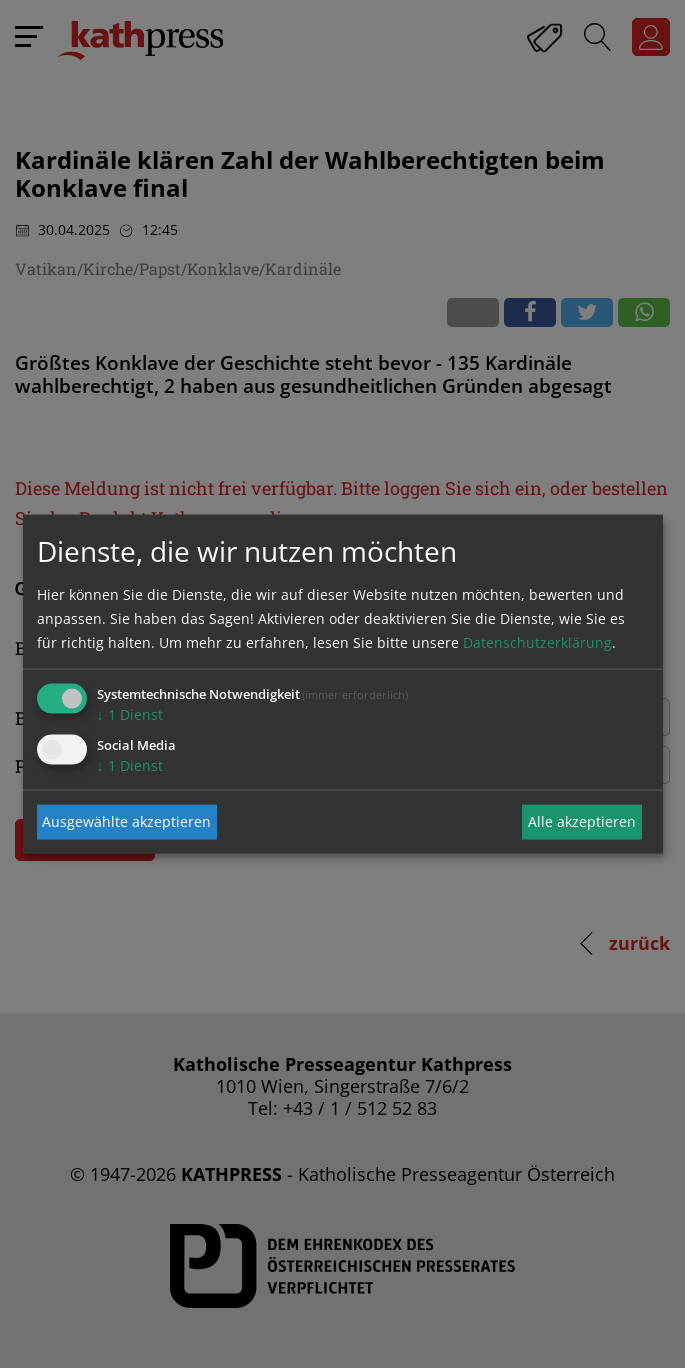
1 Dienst (130, 713)
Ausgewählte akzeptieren (126, 821)
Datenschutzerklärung (537, 641)
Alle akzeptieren (582, 821)
